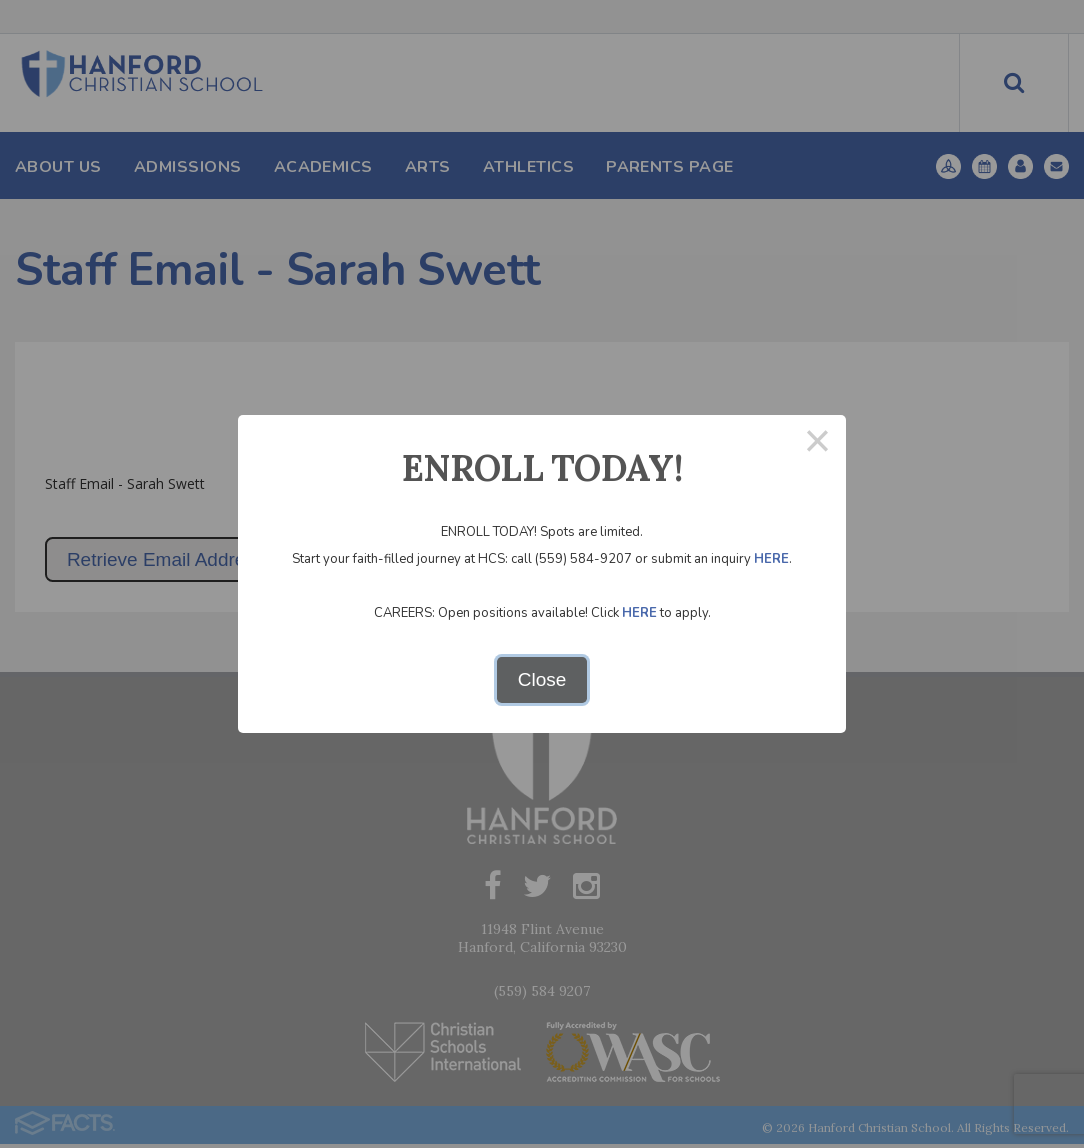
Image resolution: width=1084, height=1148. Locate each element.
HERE (771, 559)
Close (542, 679)
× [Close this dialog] (817, 443)
